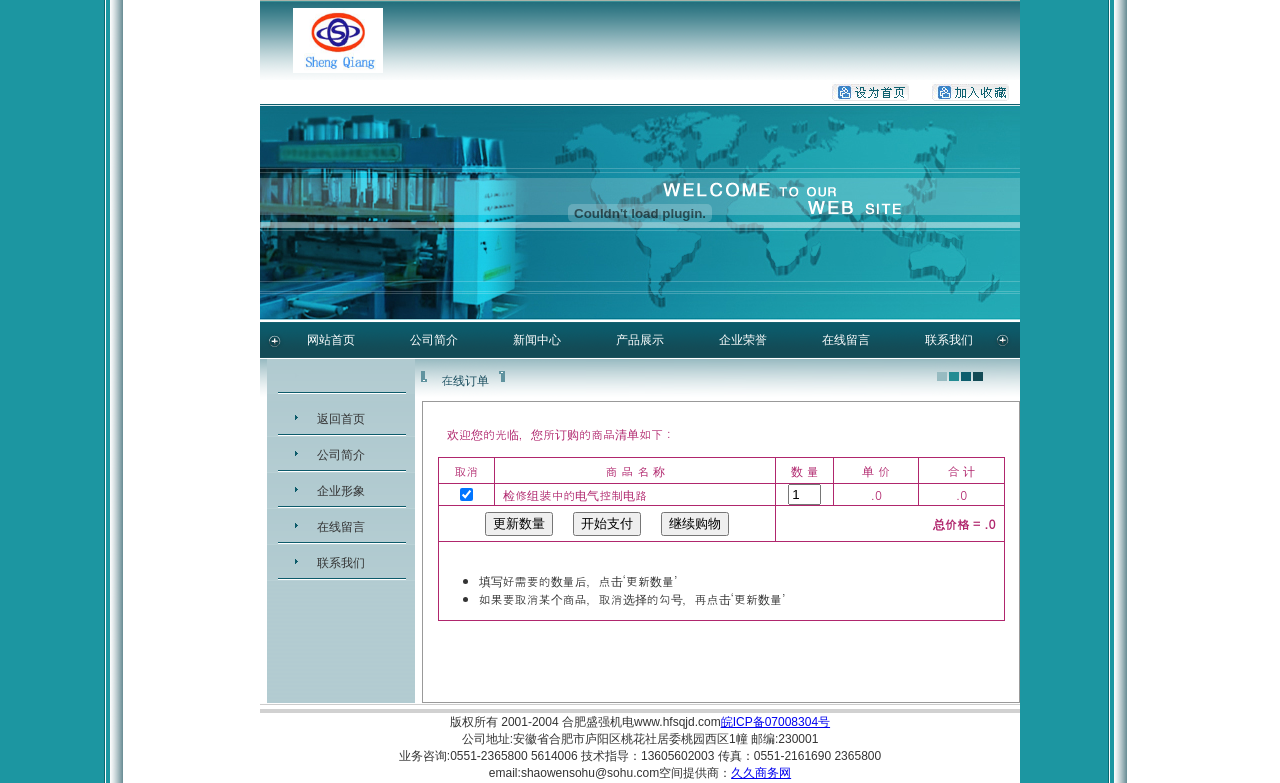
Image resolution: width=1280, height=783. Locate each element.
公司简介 (434, 340)
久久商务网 (761, 773)
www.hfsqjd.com (677, 722)
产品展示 (640, 340)
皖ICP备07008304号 (775, 722)
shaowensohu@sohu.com (590, 773)
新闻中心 (537, 340)
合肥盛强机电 (598, 722)
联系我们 (949, 340)
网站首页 (331, 340)
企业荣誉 (743, 340)
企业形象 (341, 491)
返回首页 (341, 419)
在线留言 (846, 340)
